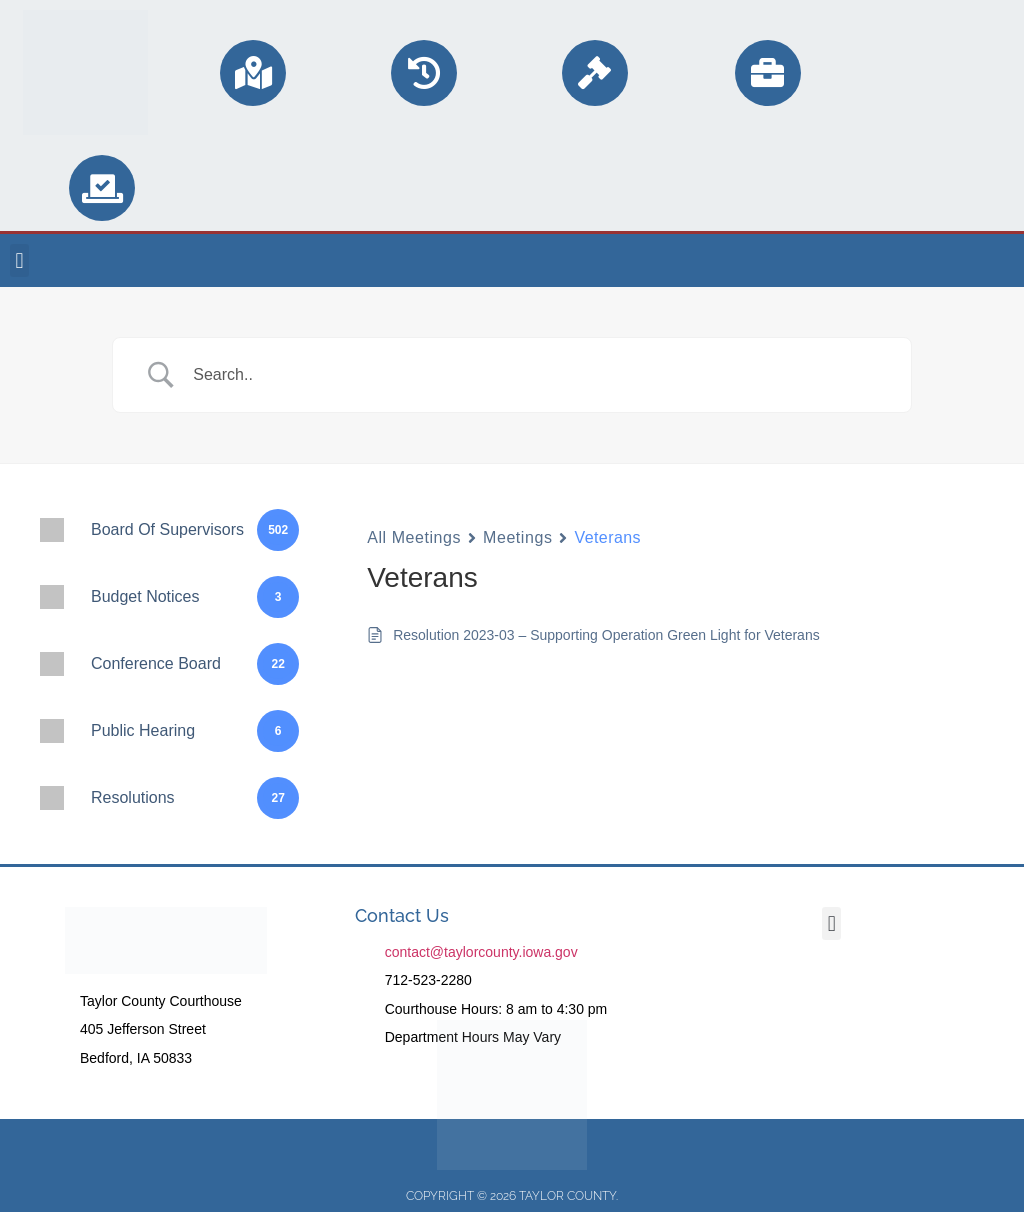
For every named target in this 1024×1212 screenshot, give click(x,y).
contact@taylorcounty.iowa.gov (481, 952)
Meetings (517, 537)
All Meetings (414, 537)
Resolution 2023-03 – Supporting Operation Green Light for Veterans (606, 635)
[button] (19, 260)
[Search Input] (537, 375)
